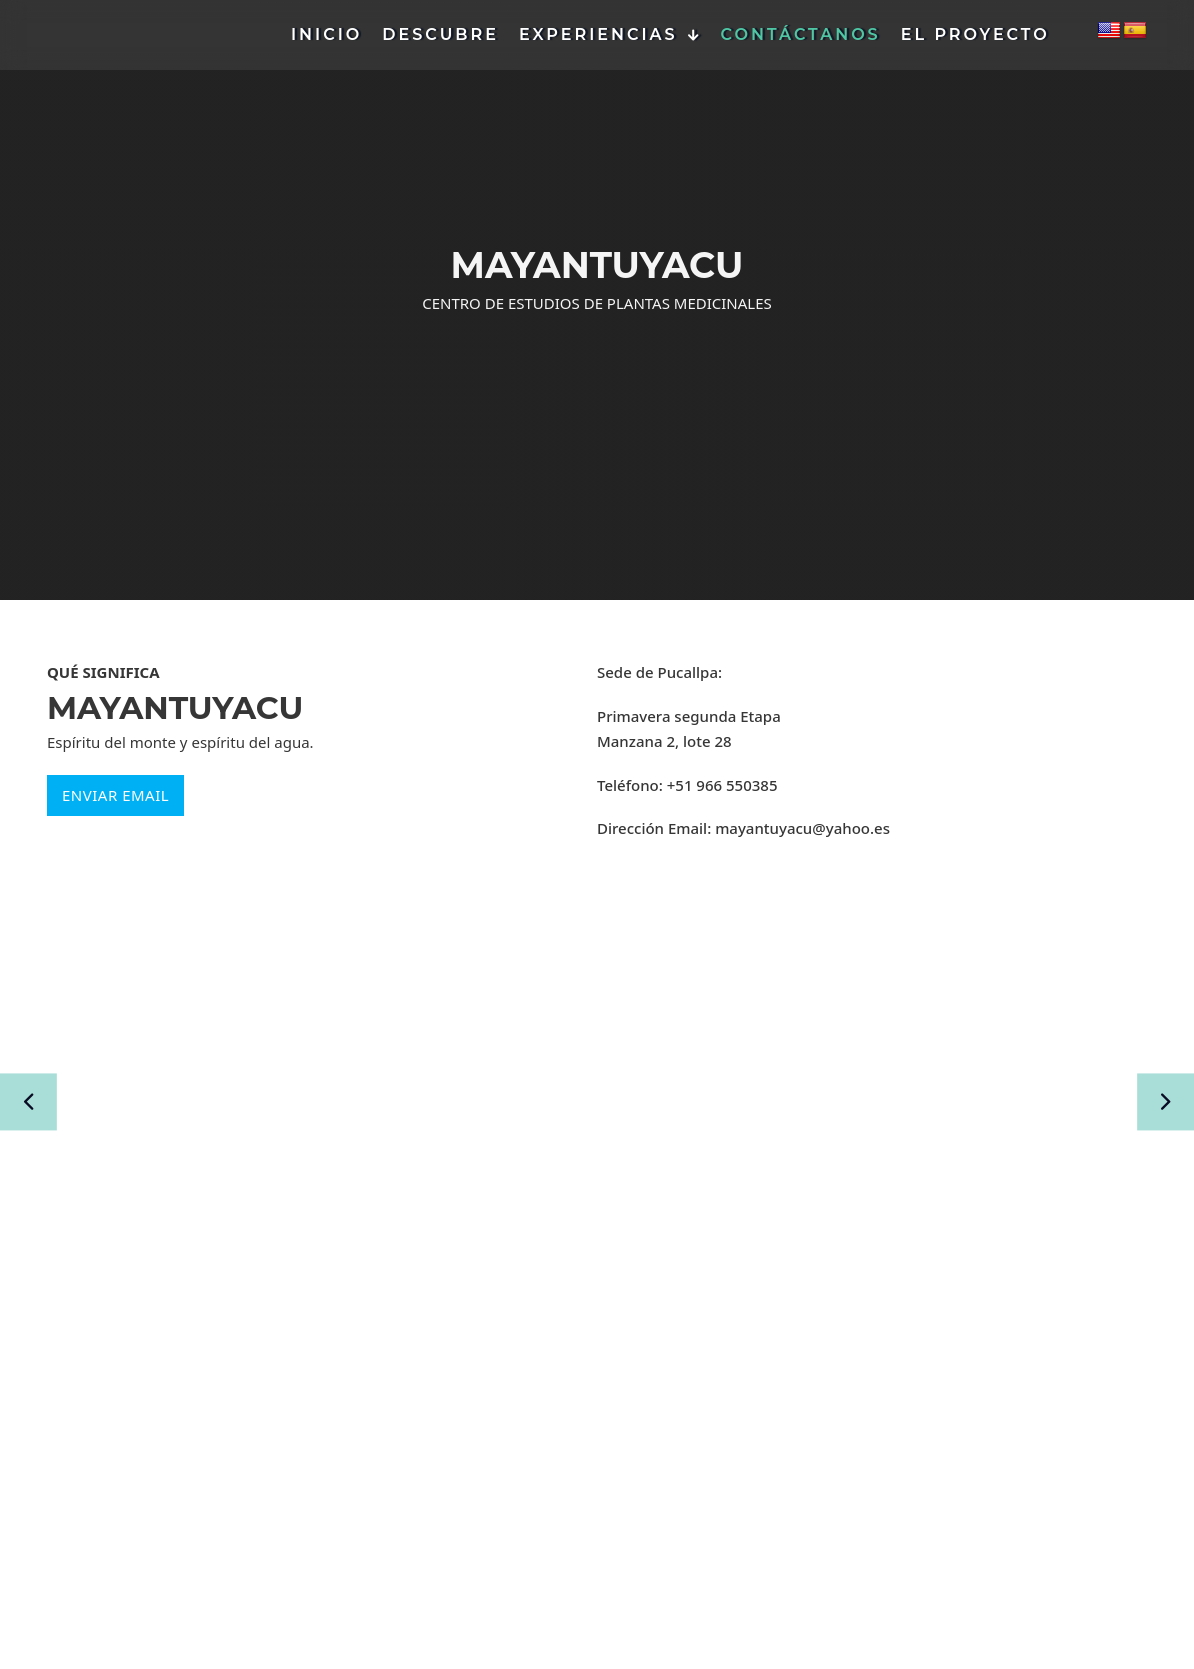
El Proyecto (975, 34)
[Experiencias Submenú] (694, 35)
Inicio (326, 34)
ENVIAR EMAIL (115, 795)
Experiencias (598, 34)
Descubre (440, 34)
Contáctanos (801, 34)
